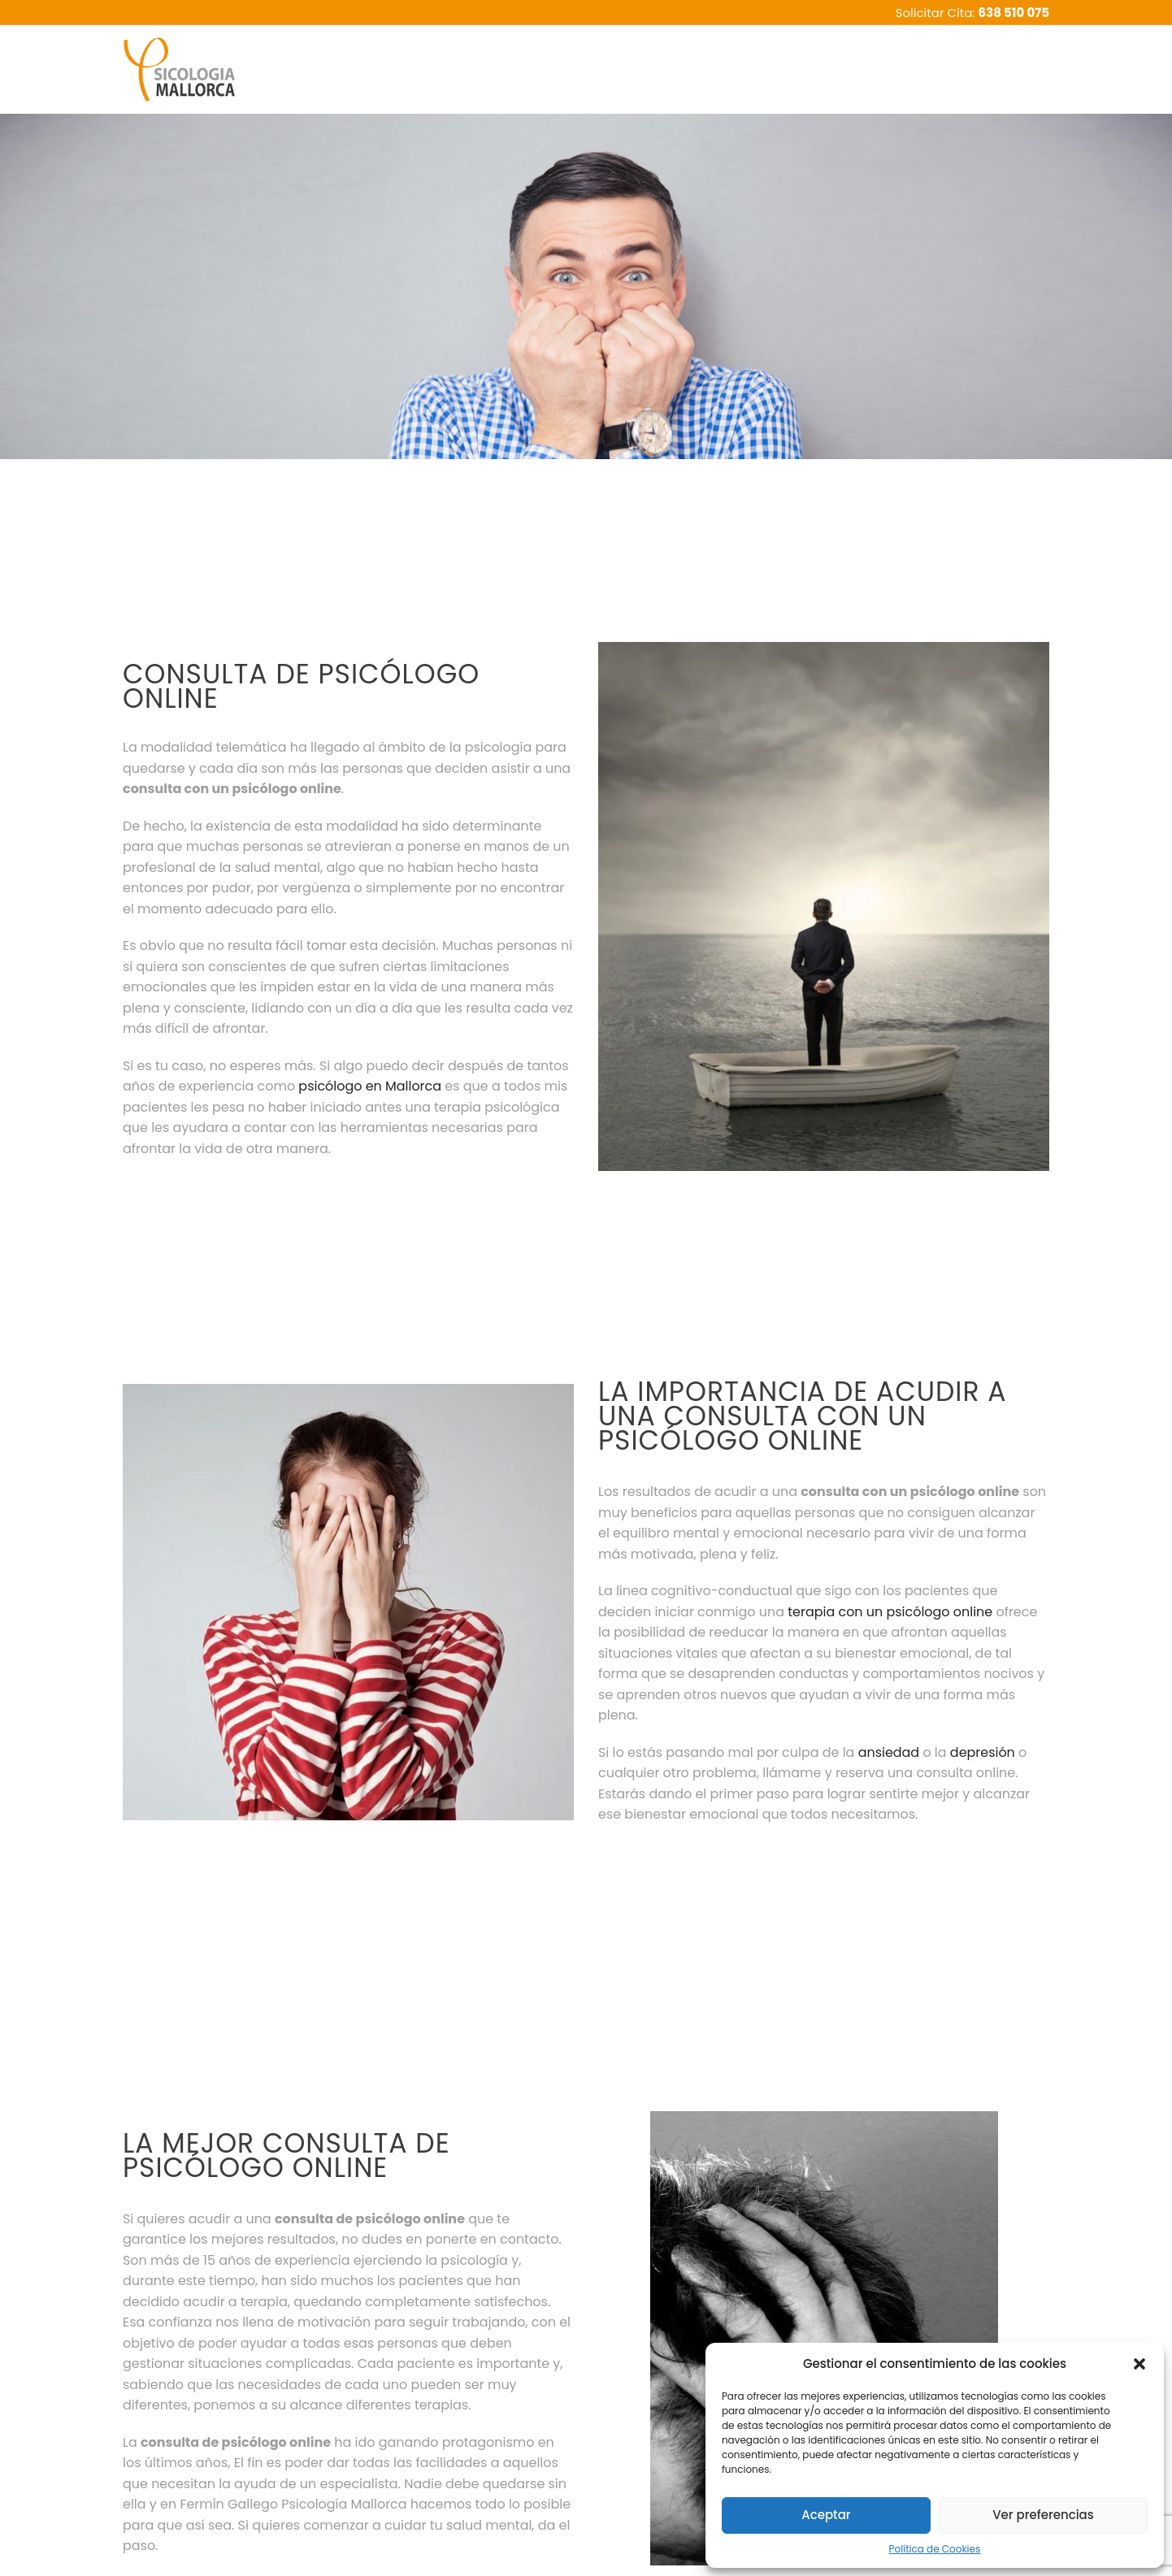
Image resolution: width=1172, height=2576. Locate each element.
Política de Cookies (935, 2549)
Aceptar (825, 2514)
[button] (1139, 2364)
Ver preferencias (1043, 2514)
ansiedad (889, 1752)
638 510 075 (1014, 12)
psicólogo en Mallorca (369, 1086)
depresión (982, 1752)
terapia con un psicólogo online (890, 1611)
